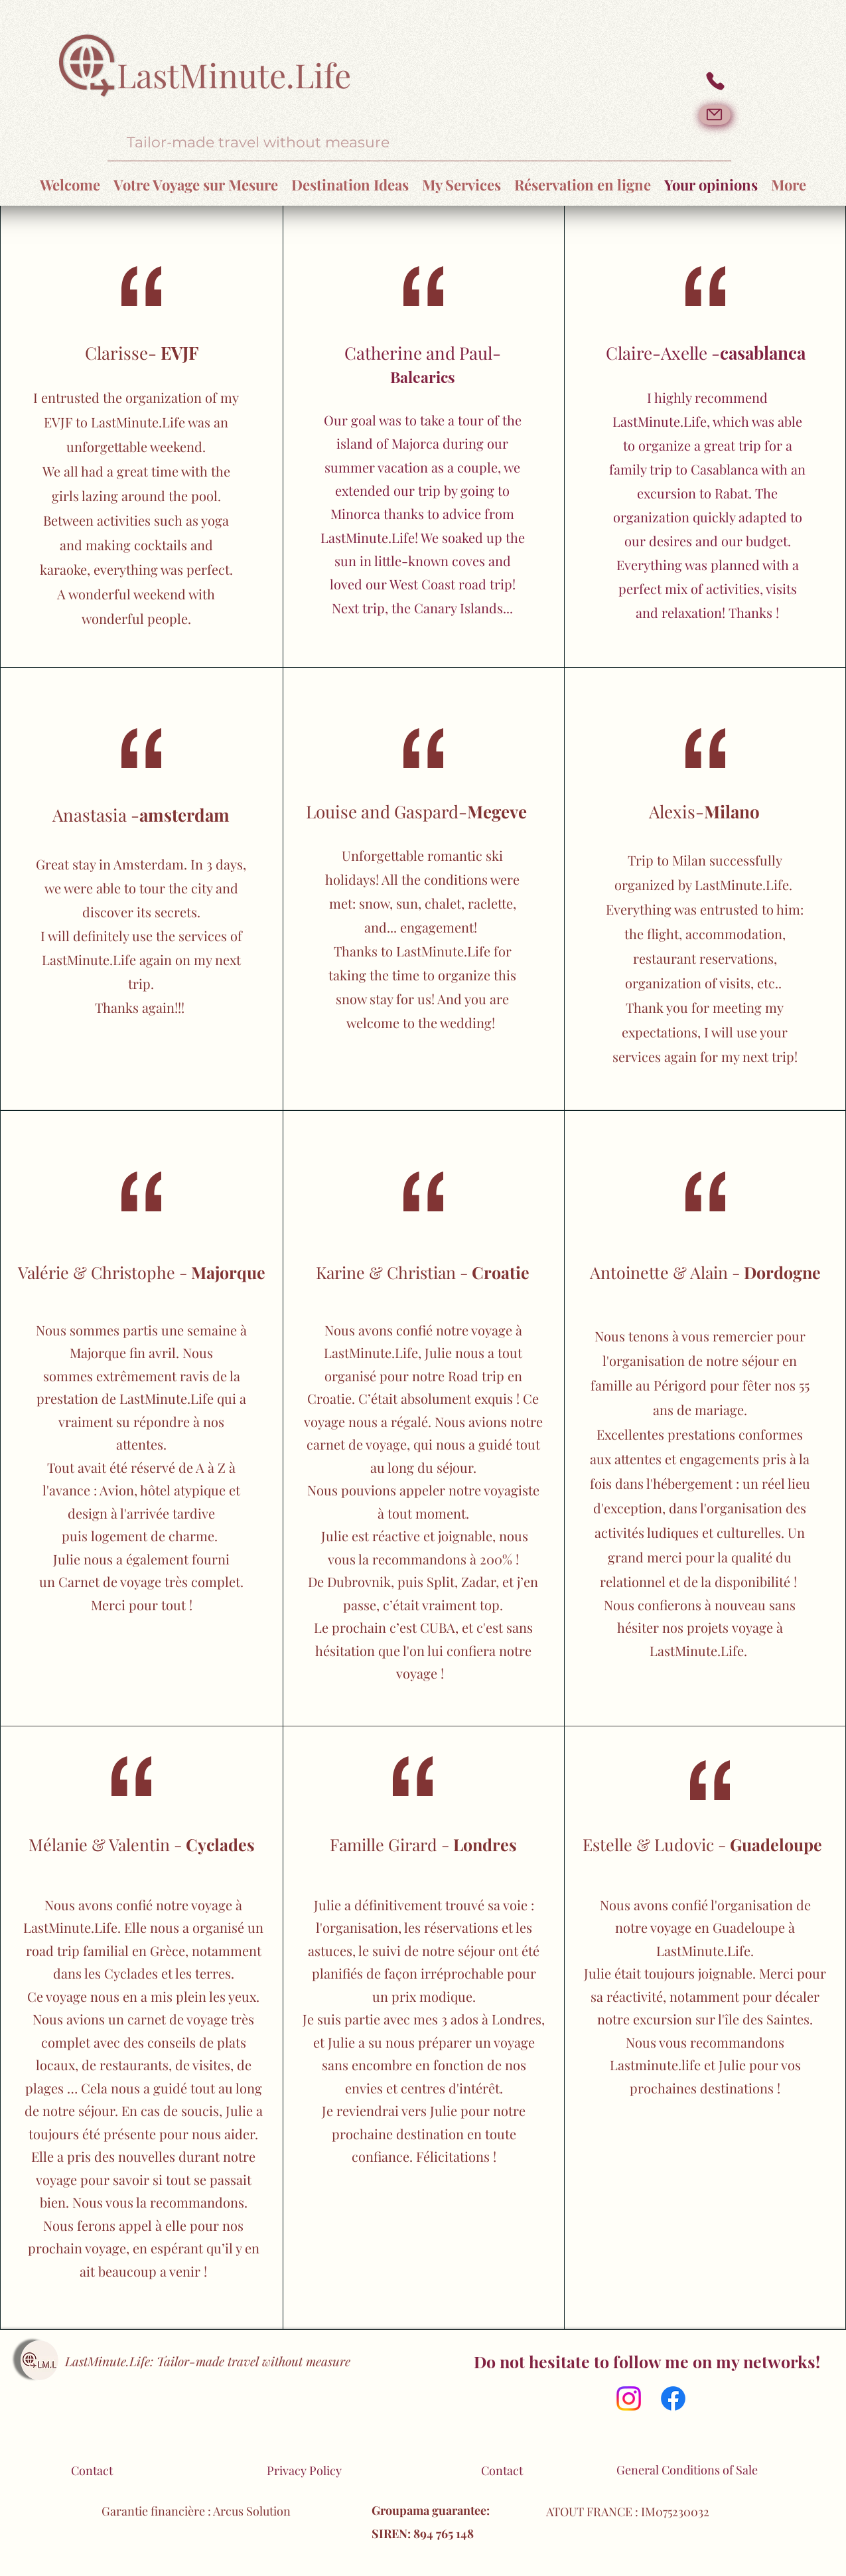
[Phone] (715, 81)
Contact (92, 2470)
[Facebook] (673, 2398)
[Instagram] (628, 2398)
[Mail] (715, 115)
